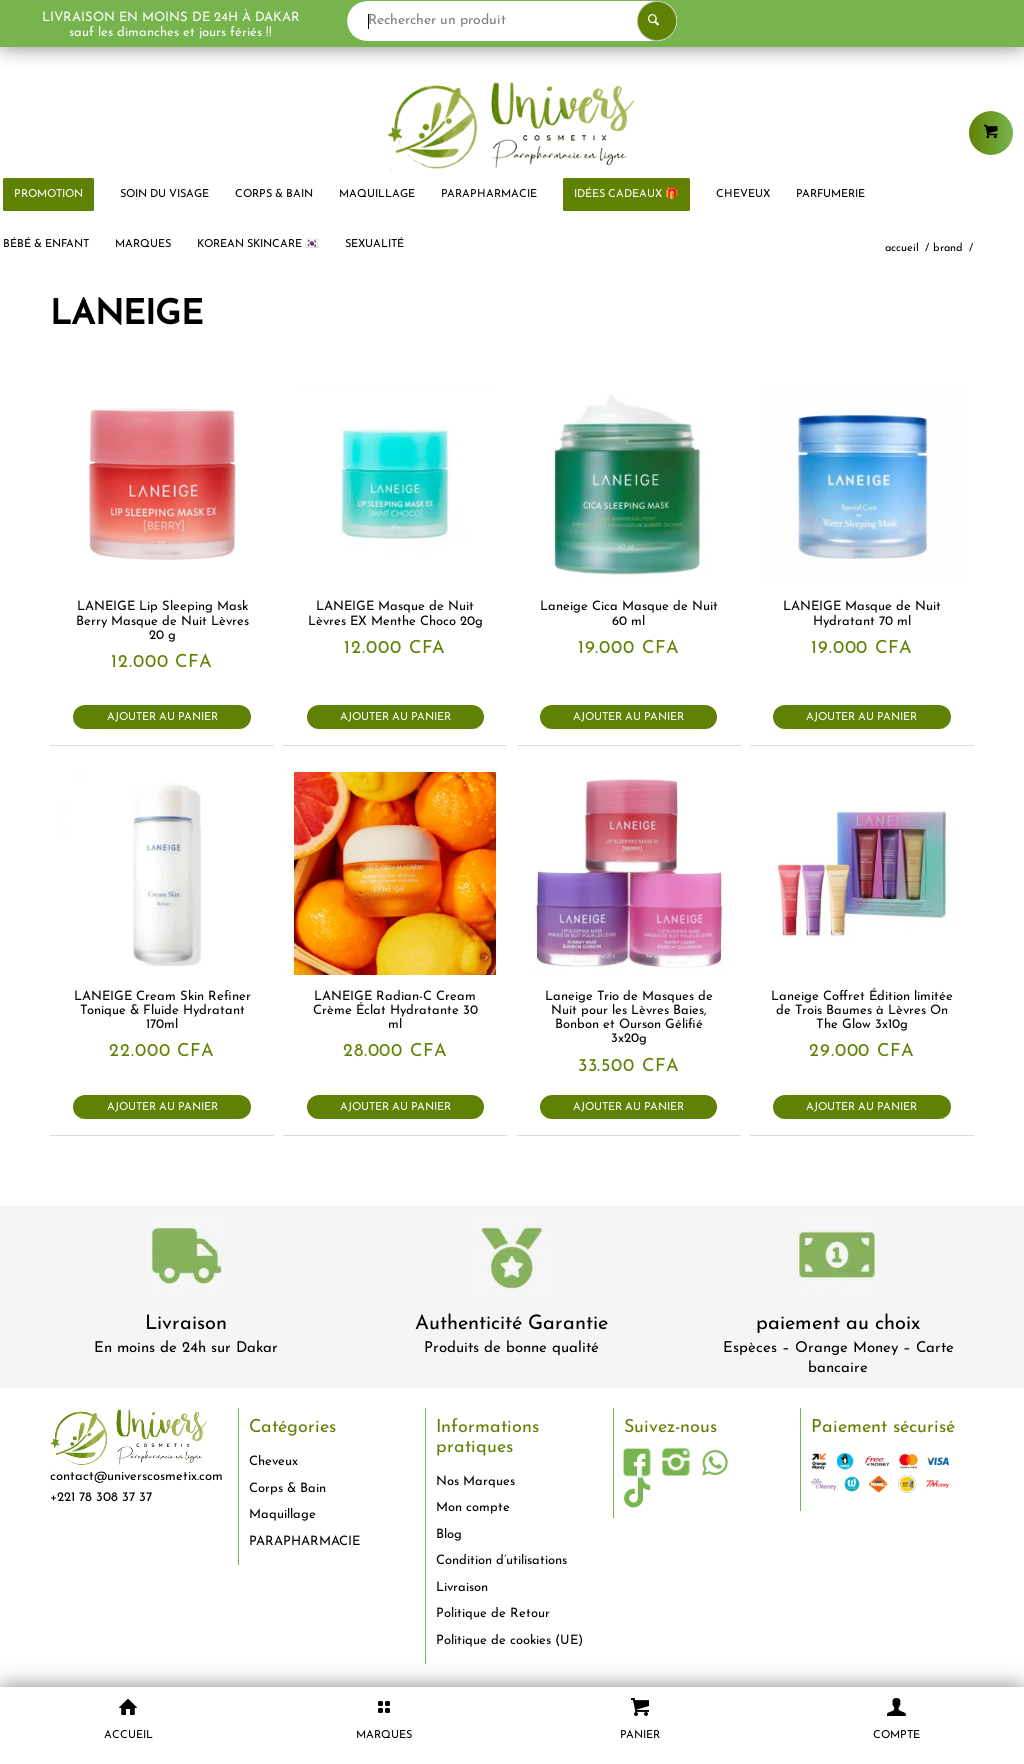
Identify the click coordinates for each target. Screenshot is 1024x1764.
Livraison (186, 1324)
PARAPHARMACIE (304, 1541)
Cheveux (273, 1461)
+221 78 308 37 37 (101, 1497)
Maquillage (282, 1514)
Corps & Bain (287, 1488)
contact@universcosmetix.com (136, 1476)
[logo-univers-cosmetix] (512, 125)
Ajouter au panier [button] (162, 717)
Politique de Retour (493, 1613)
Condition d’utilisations (501, 1560)
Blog (449, 1534)
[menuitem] (164, 195)
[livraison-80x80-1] (186, 1259)
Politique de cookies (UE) (509, 1640)
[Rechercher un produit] (547, 21)
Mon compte (473, 1507)
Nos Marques (475, 1481)
